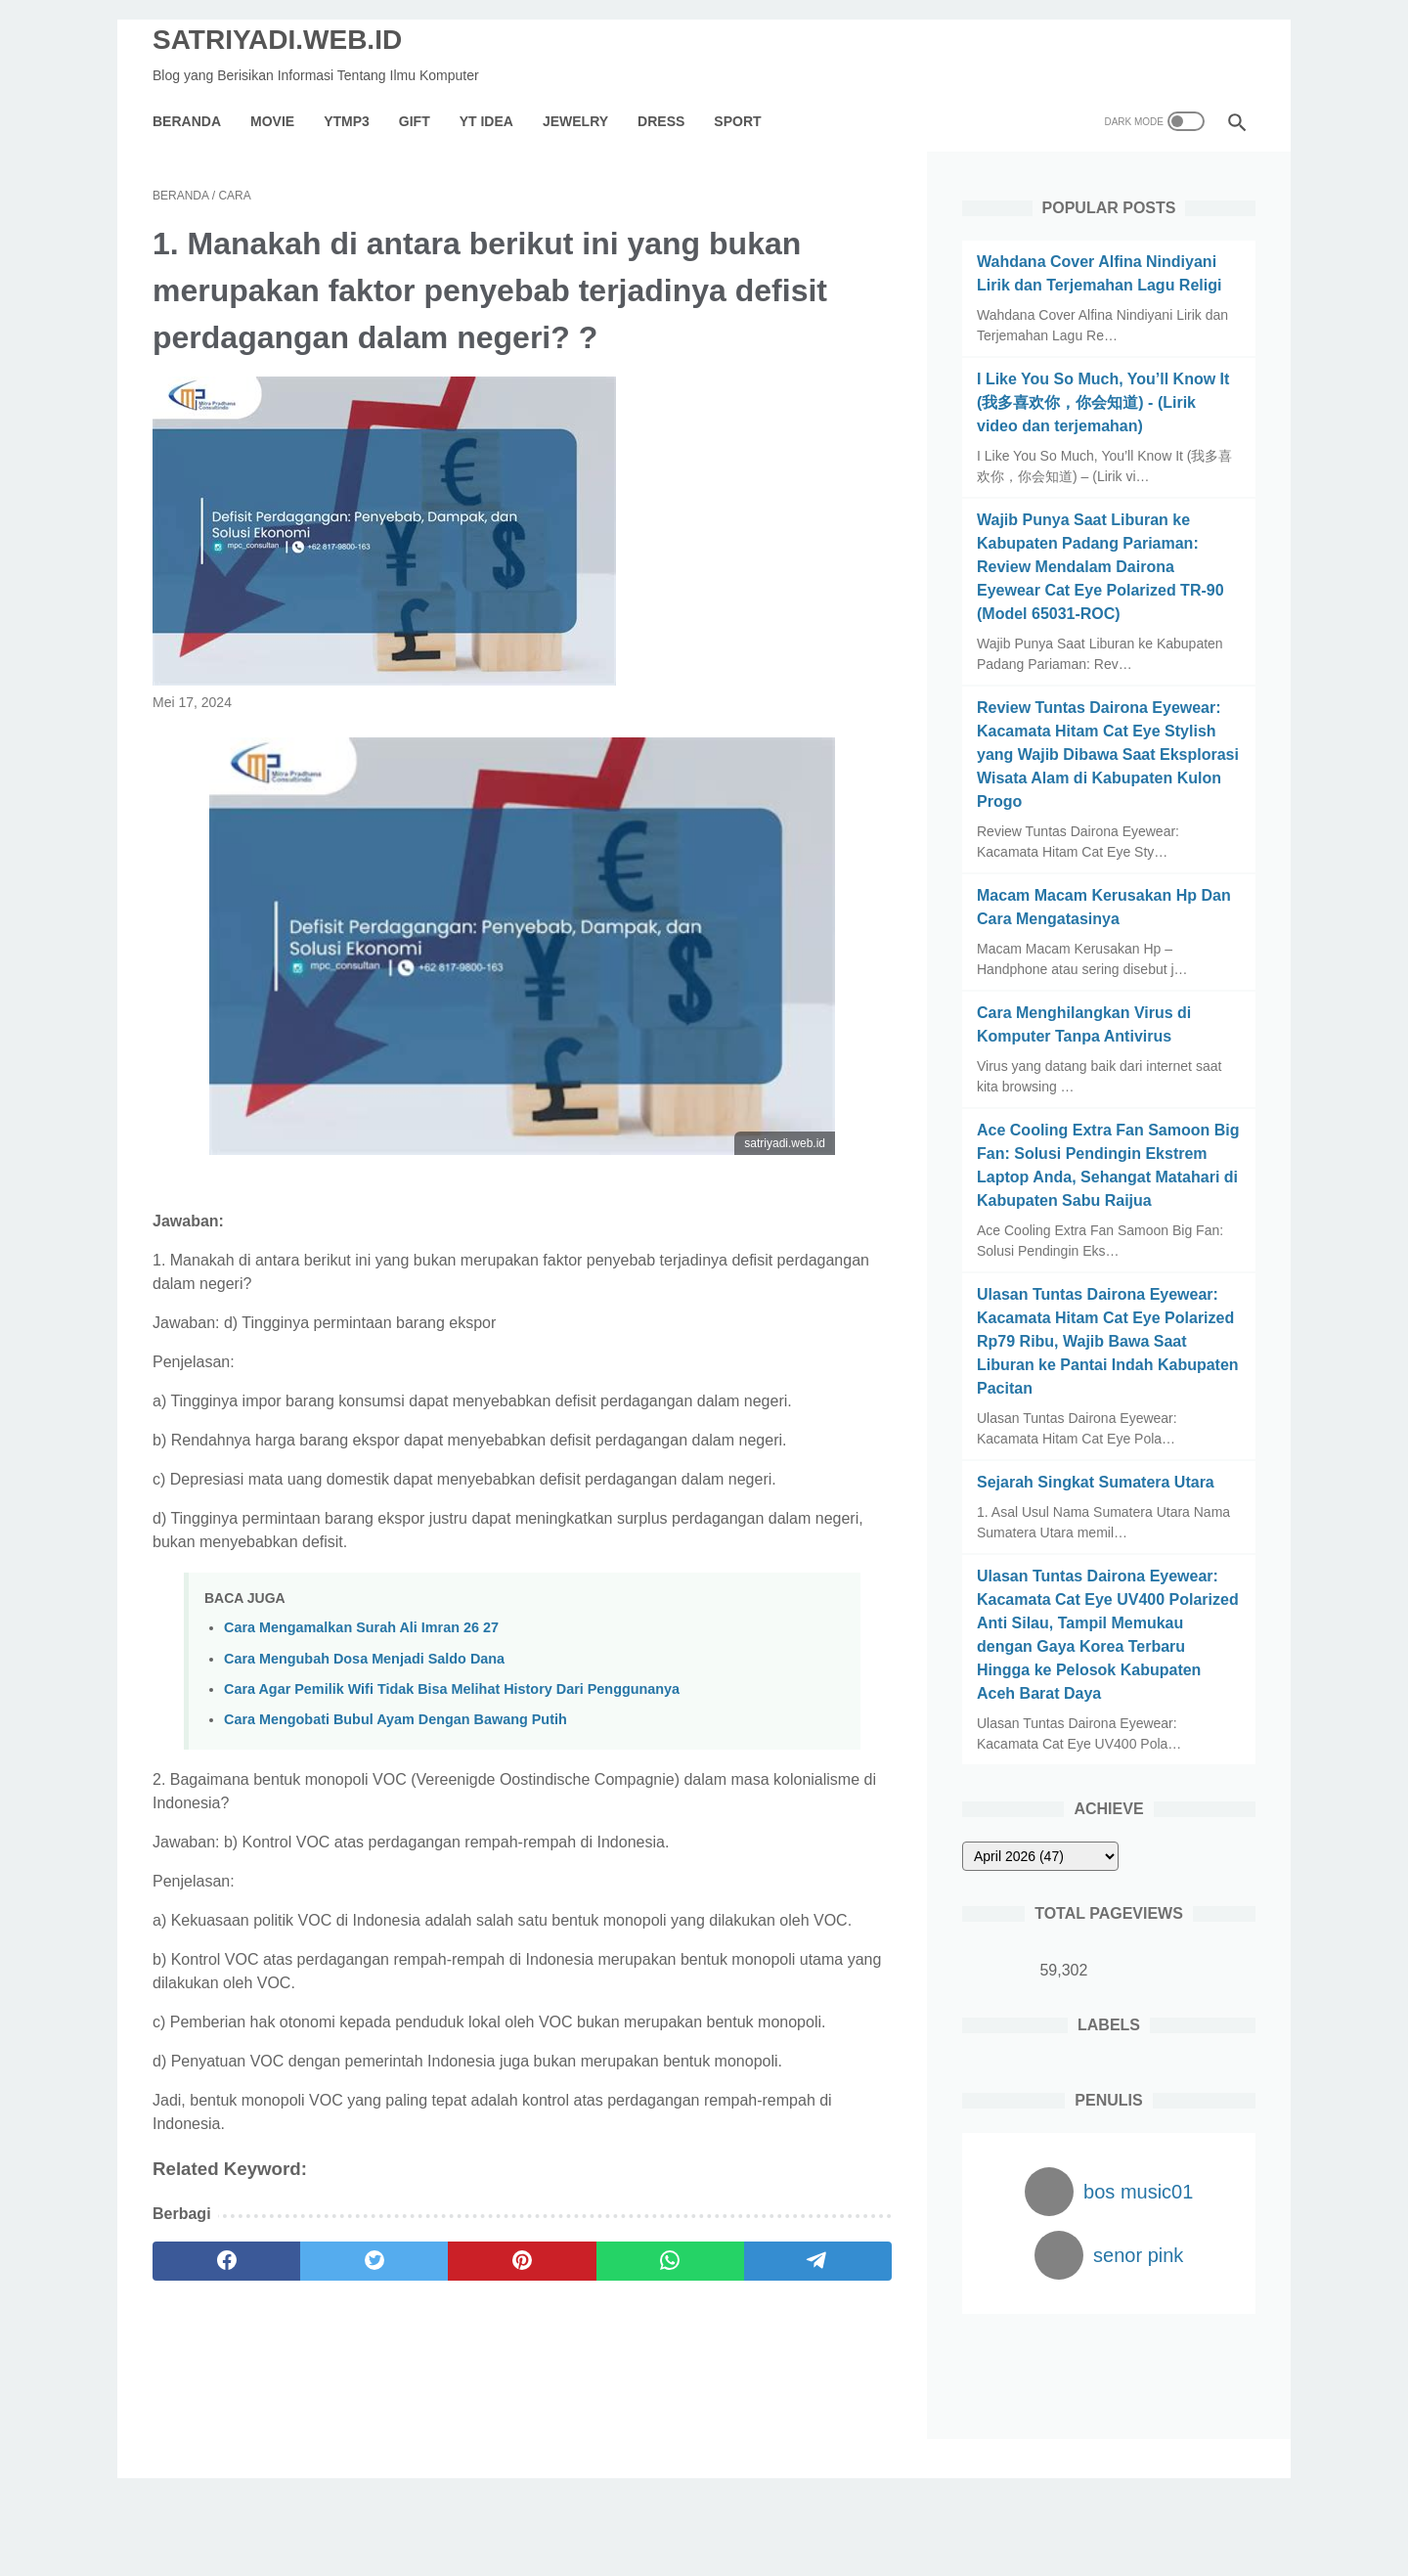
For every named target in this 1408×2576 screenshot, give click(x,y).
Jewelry (575, 121)
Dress (661, 121)
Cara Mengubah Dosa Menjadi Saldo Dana (364, 1658)
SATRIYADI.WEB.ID (277, 39)
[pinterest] (521, 2261)
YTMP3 (347, 121)
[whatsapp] (670, 2261)
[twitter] (374, 2261)
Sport (737, 121)
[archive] (1040, 1856)
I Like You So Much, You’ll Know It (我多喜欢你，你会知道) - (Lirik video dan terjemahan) (1103, 402)
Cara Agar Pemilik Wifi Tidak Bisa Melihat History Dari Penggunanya (452, 1689)
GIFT (414, 121)
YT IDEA (486, 121)
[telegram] (818, 2261)
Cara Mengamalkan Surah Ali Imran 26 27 (361, 1627)
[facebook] (226, 2261)
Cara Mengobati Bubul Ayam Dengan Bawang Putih (395, 1719)
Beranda (187, 121)
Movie (272, 121)
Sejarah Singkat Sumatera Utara (1095, 1482)
